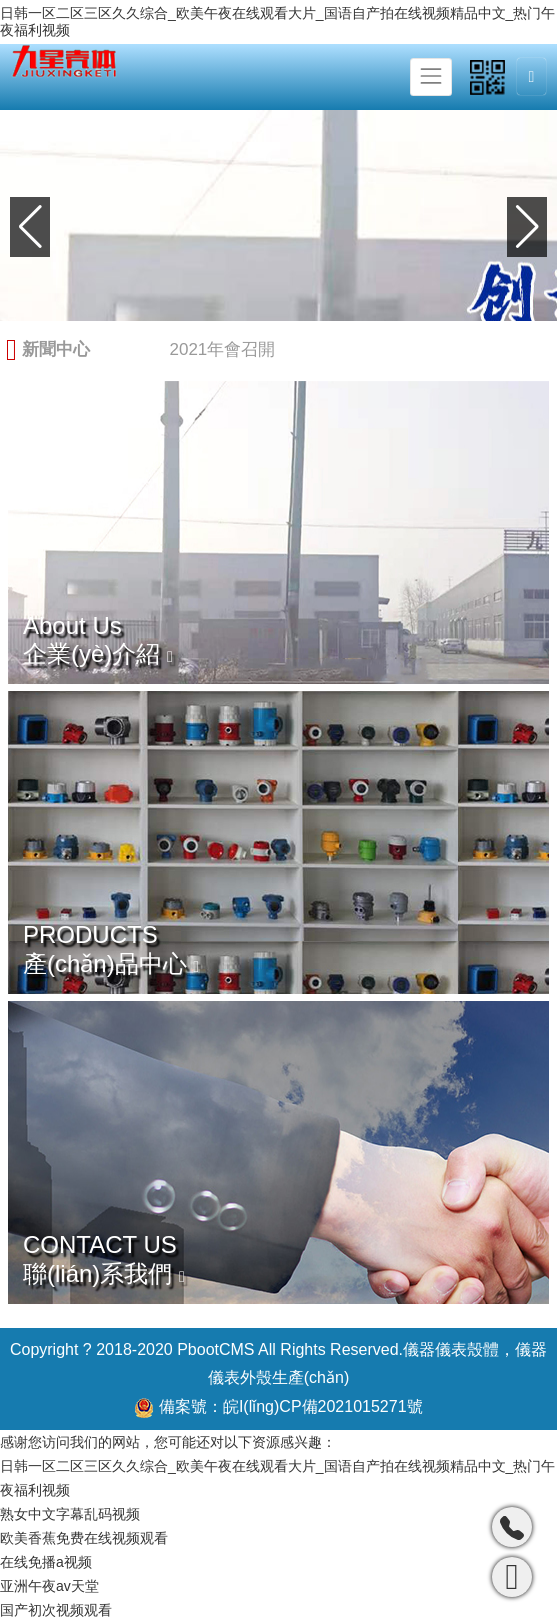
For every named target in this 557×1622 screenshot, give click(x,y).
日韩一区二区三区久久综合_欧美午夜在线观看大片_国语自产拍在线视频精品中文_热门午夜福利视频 (277, 21)
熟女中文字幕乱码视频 (70, 1514)
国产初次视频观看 (56, 1610)
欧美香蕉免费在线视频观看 (84, 1538)
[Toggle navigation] (431, 77)
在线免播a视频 (46, 1562)
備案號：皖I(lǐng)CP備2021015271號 (278, 1408)
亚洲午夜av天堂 (49, 1586)
